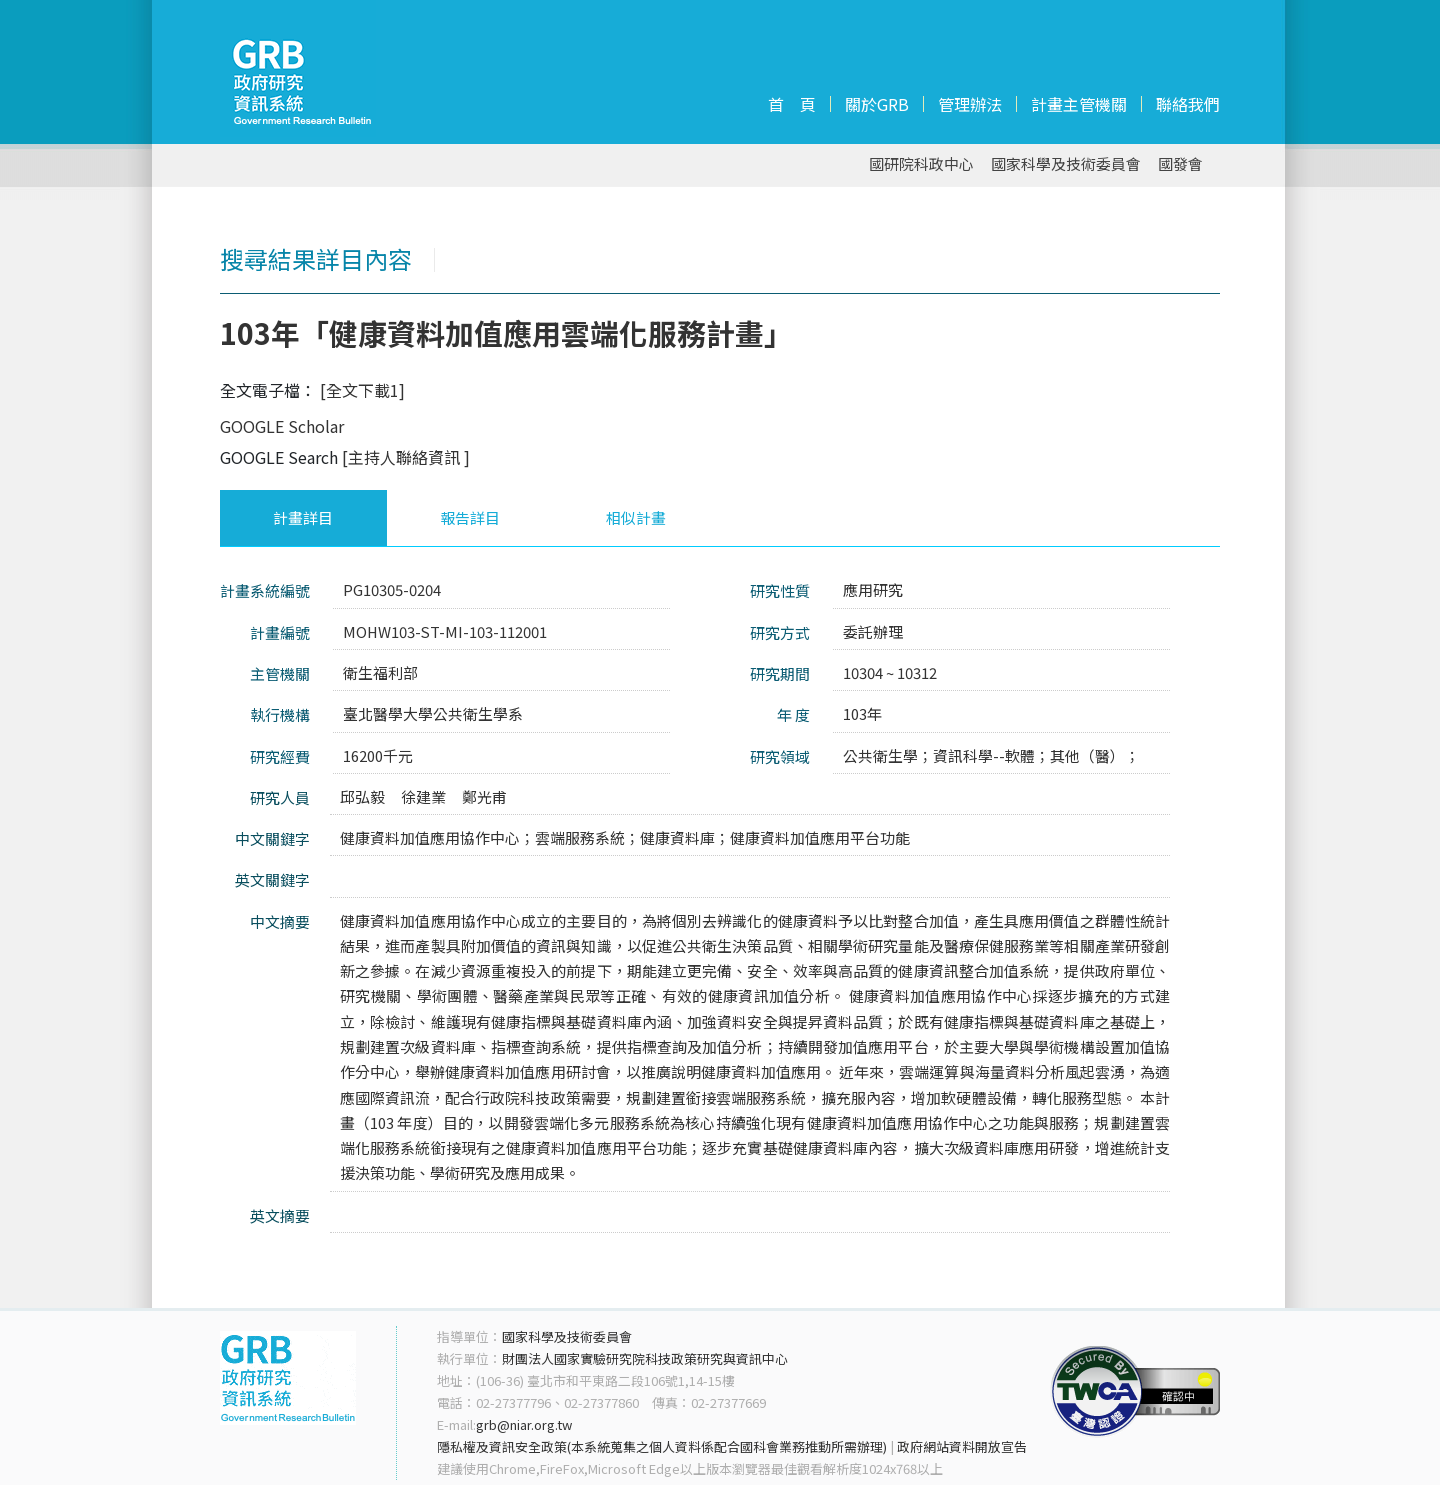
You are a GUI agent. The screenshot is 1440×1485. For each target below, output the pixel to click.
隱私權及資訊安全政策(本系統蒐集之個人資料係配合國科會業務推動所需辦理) (662, 1446)
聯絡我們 (1188, 104)
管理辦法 (970, 104)
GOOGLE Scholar (282, 426)
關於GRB (877, 104)
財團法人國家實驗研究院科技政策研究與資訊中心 (645, 1358)
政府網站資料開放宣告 (962, 1446)
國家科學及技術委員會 (1066, 164)
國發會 (1180, 164)
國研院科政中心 (921, 164)
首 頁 (792, 104)
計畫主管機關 (1079, 104)
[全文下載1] (362, 390)
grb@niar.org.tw (524, 1424)
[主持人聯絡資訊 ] (406, 457)
